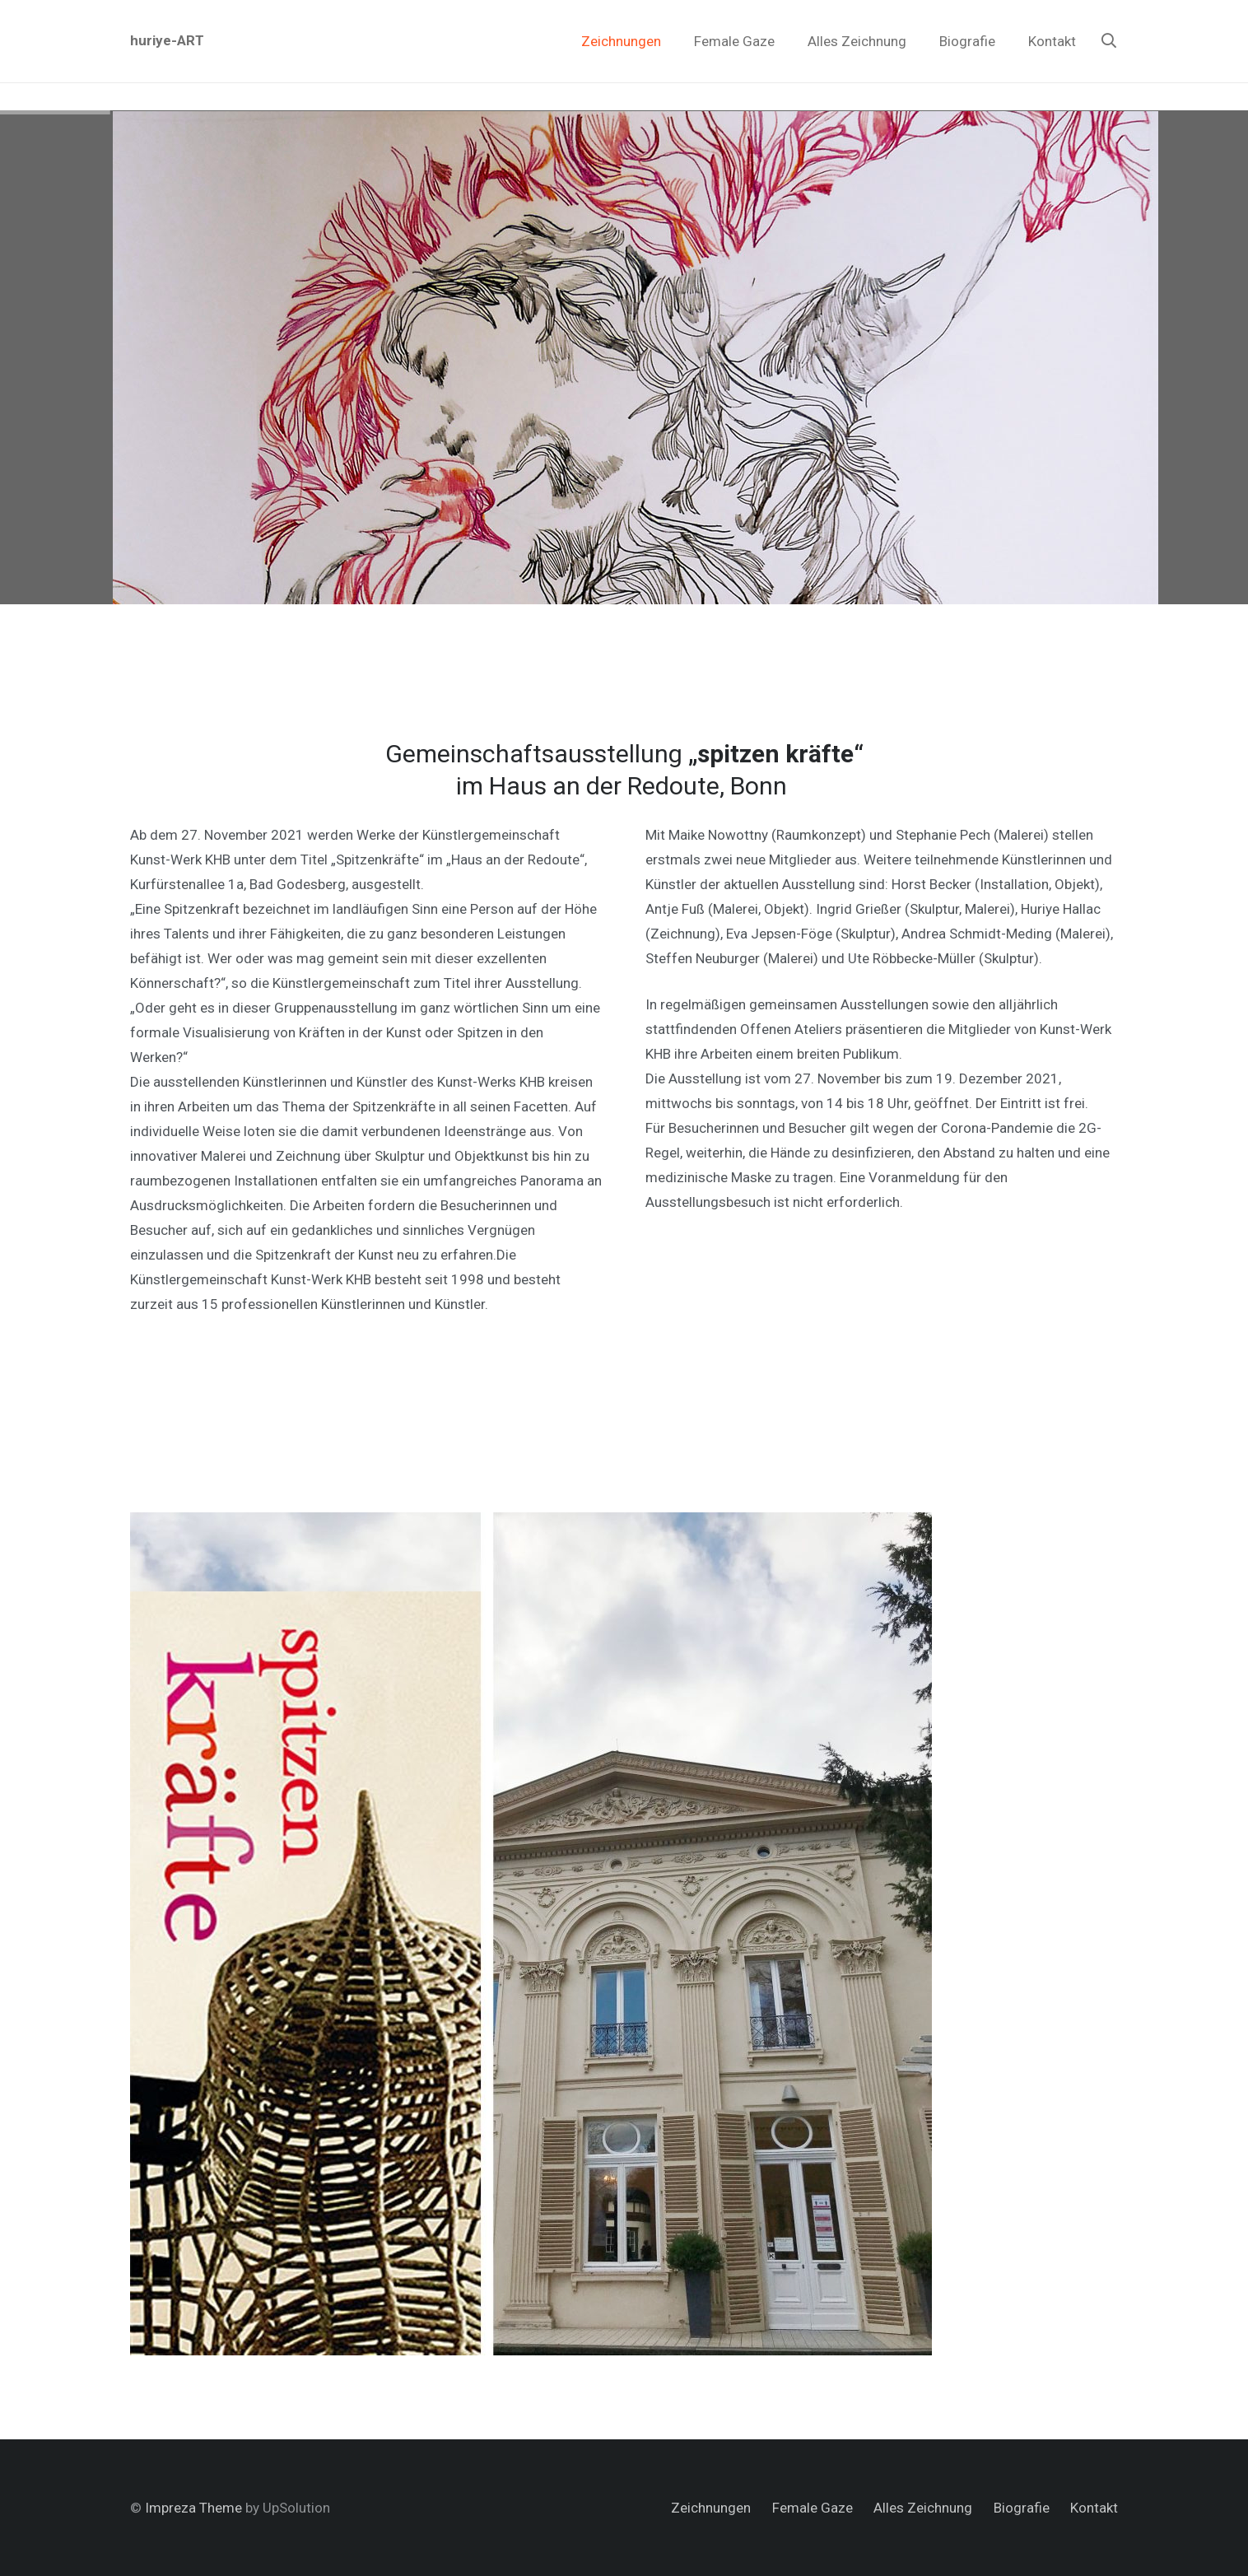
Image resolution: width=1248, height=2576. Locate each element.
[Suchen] (1108, 41)
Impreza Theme (193, 2507)
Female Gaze (812, 2507)
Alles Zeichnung (922, 2507)
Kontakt (1094, 2507)
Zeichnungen (711, 2507)
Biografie (1022, 2507)
